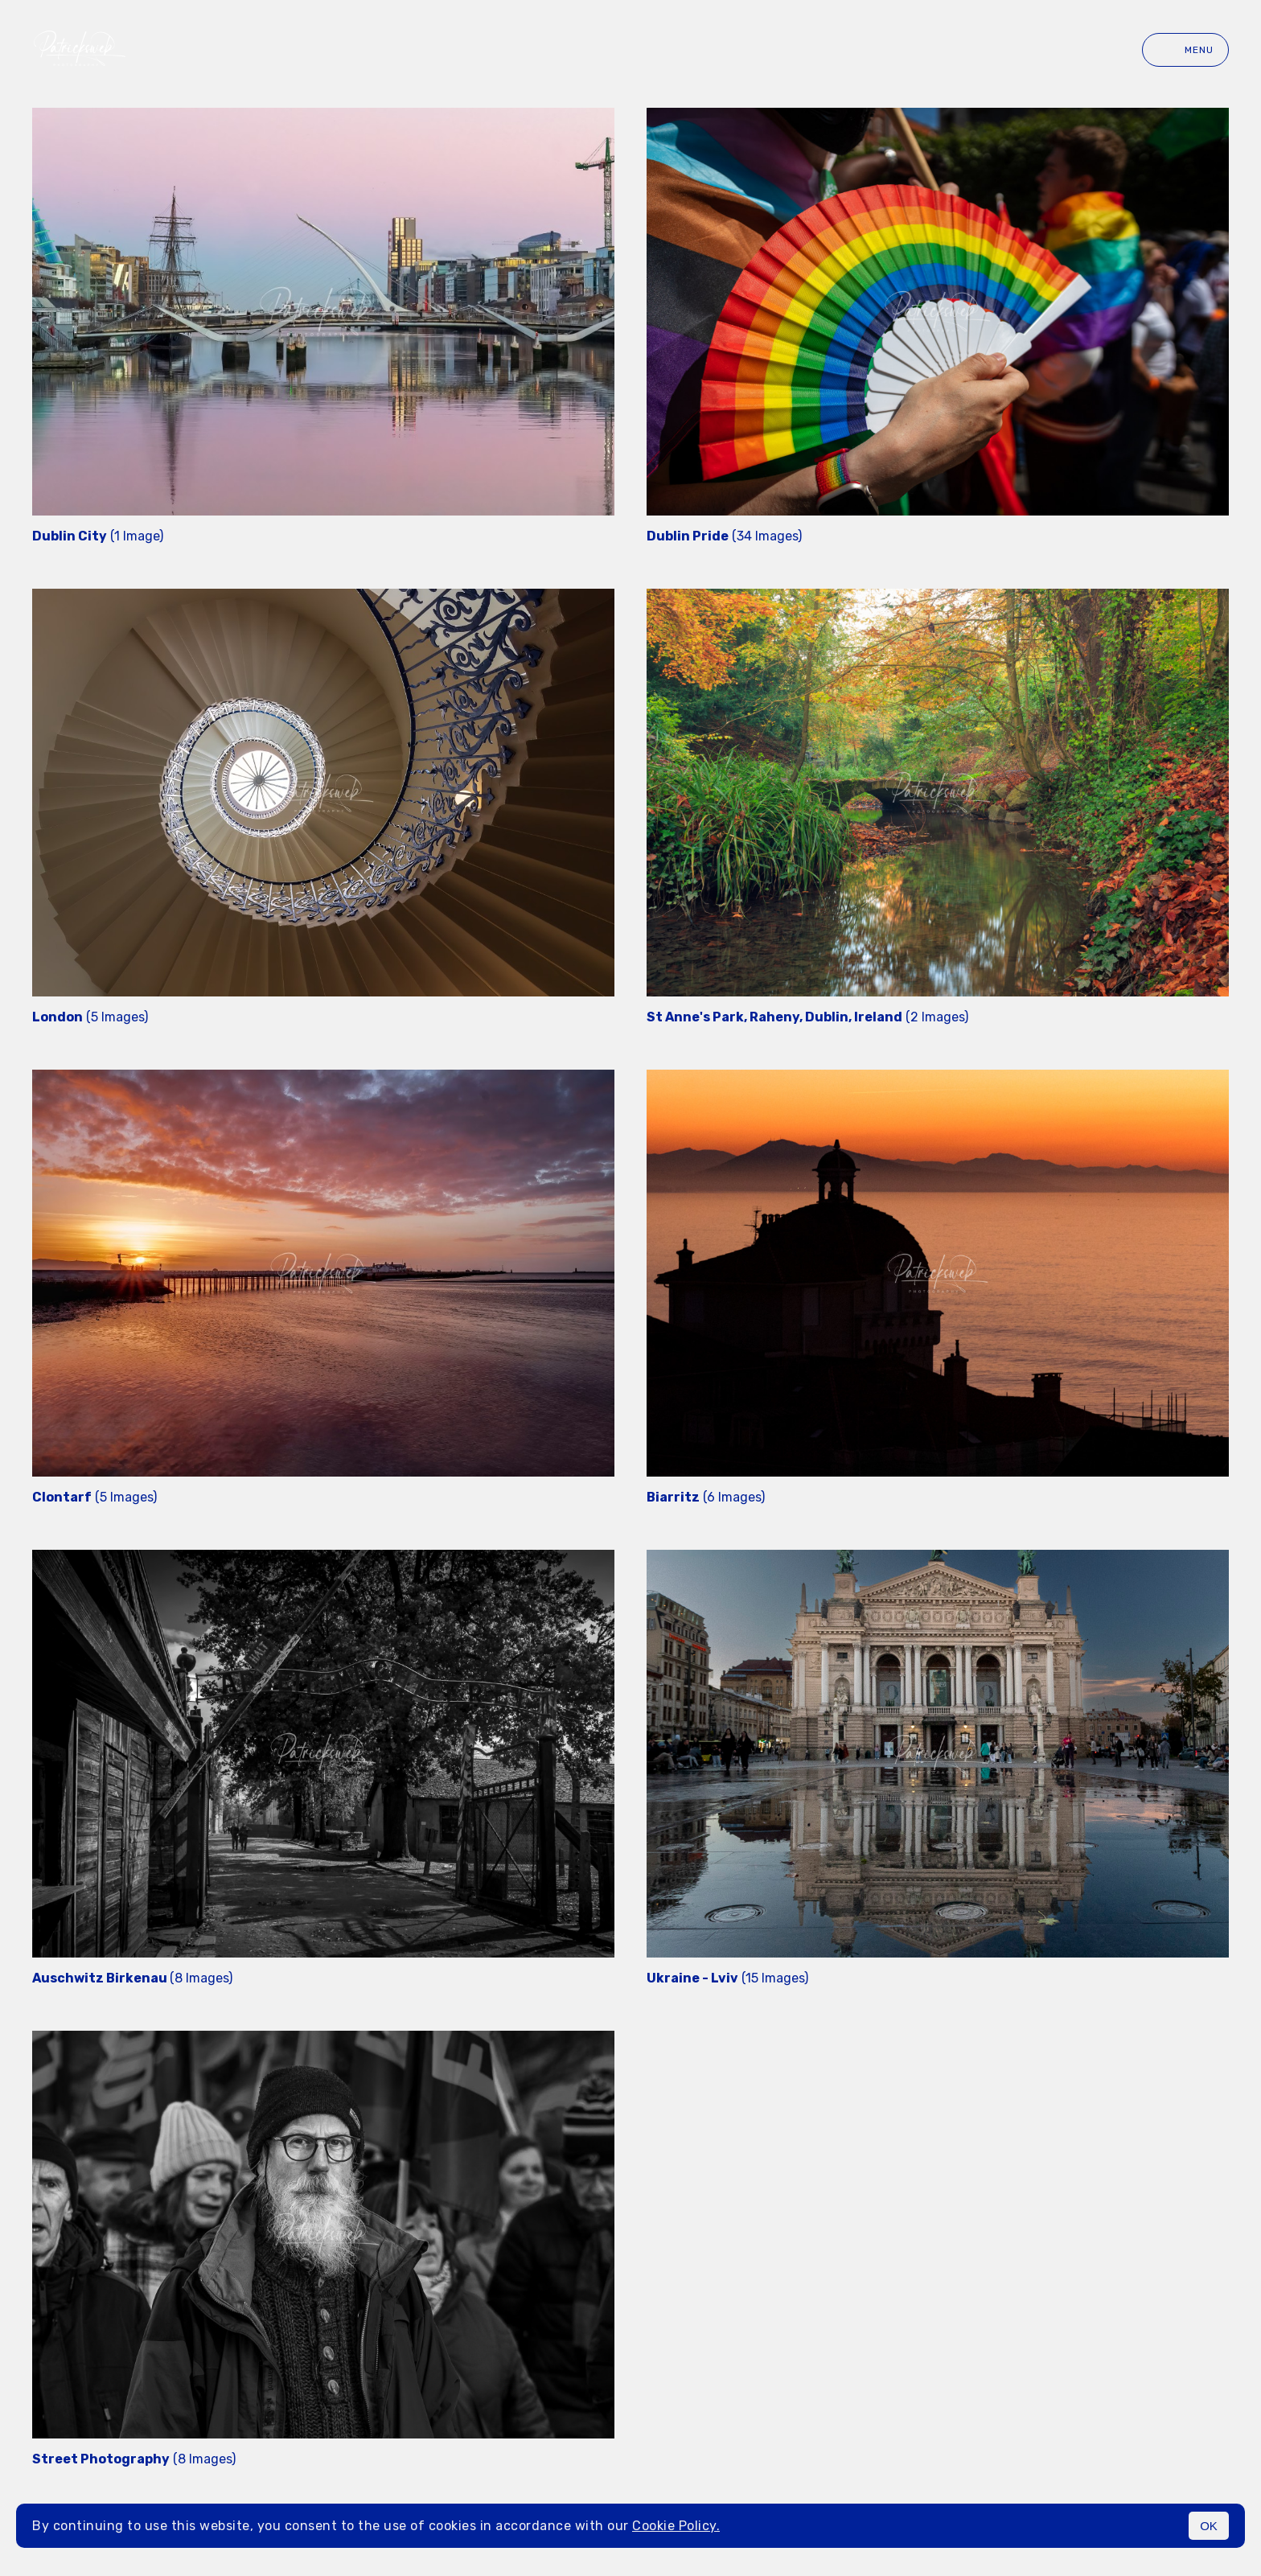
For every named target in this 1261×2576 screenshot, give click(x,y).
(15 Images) (727, 1978)
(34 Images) (724, 536)
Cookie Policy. (676, 2525)
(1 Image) (97, 536)
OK (1209, 2526)
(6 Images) (706, 1497)
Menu (1185, 50)
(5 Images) (90, 1017)
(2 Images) (807, 1017)
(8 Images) (132, 1978)
